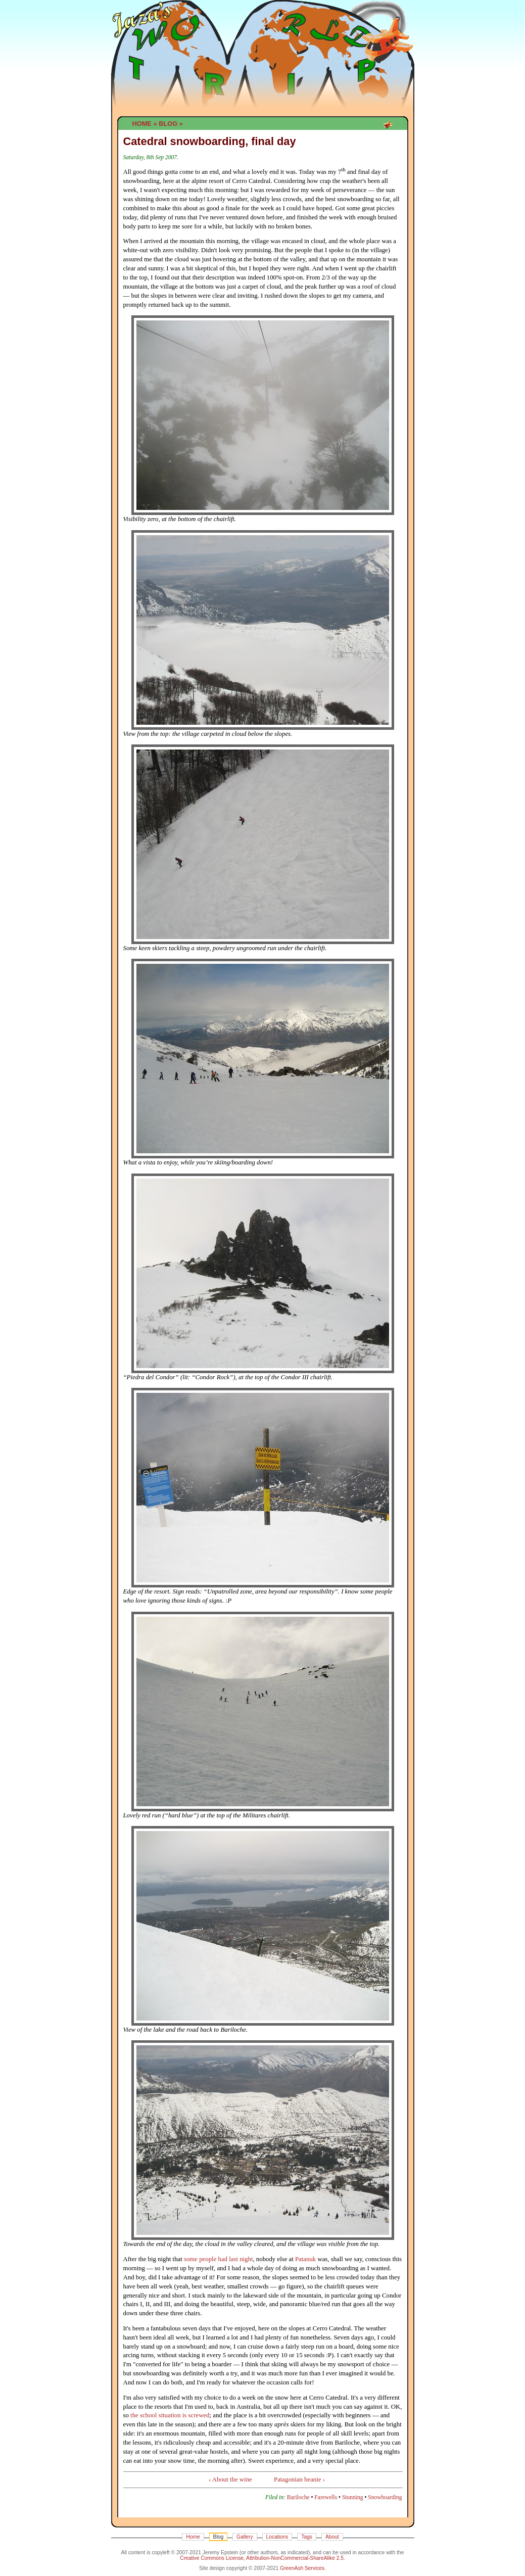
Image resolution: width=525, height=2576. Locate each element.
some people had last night (218, 2259)
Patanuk (305, 2259)
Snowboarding (385, 2497)
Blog (168, 123)
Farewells (325, 2497)
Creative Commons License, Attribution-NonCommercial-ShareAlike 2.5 (262, 2558)
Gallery (244, 2537)
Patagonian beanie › (299, 2479)
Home (142, 123)
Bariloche (298, 2497)
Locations (277, 2537)
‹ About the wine (230, 2479)
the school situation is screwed (169, 2415)
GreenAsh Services (302, 2568)
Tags (306, 2537)
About (332, 2537)
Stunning (352, 2497)
